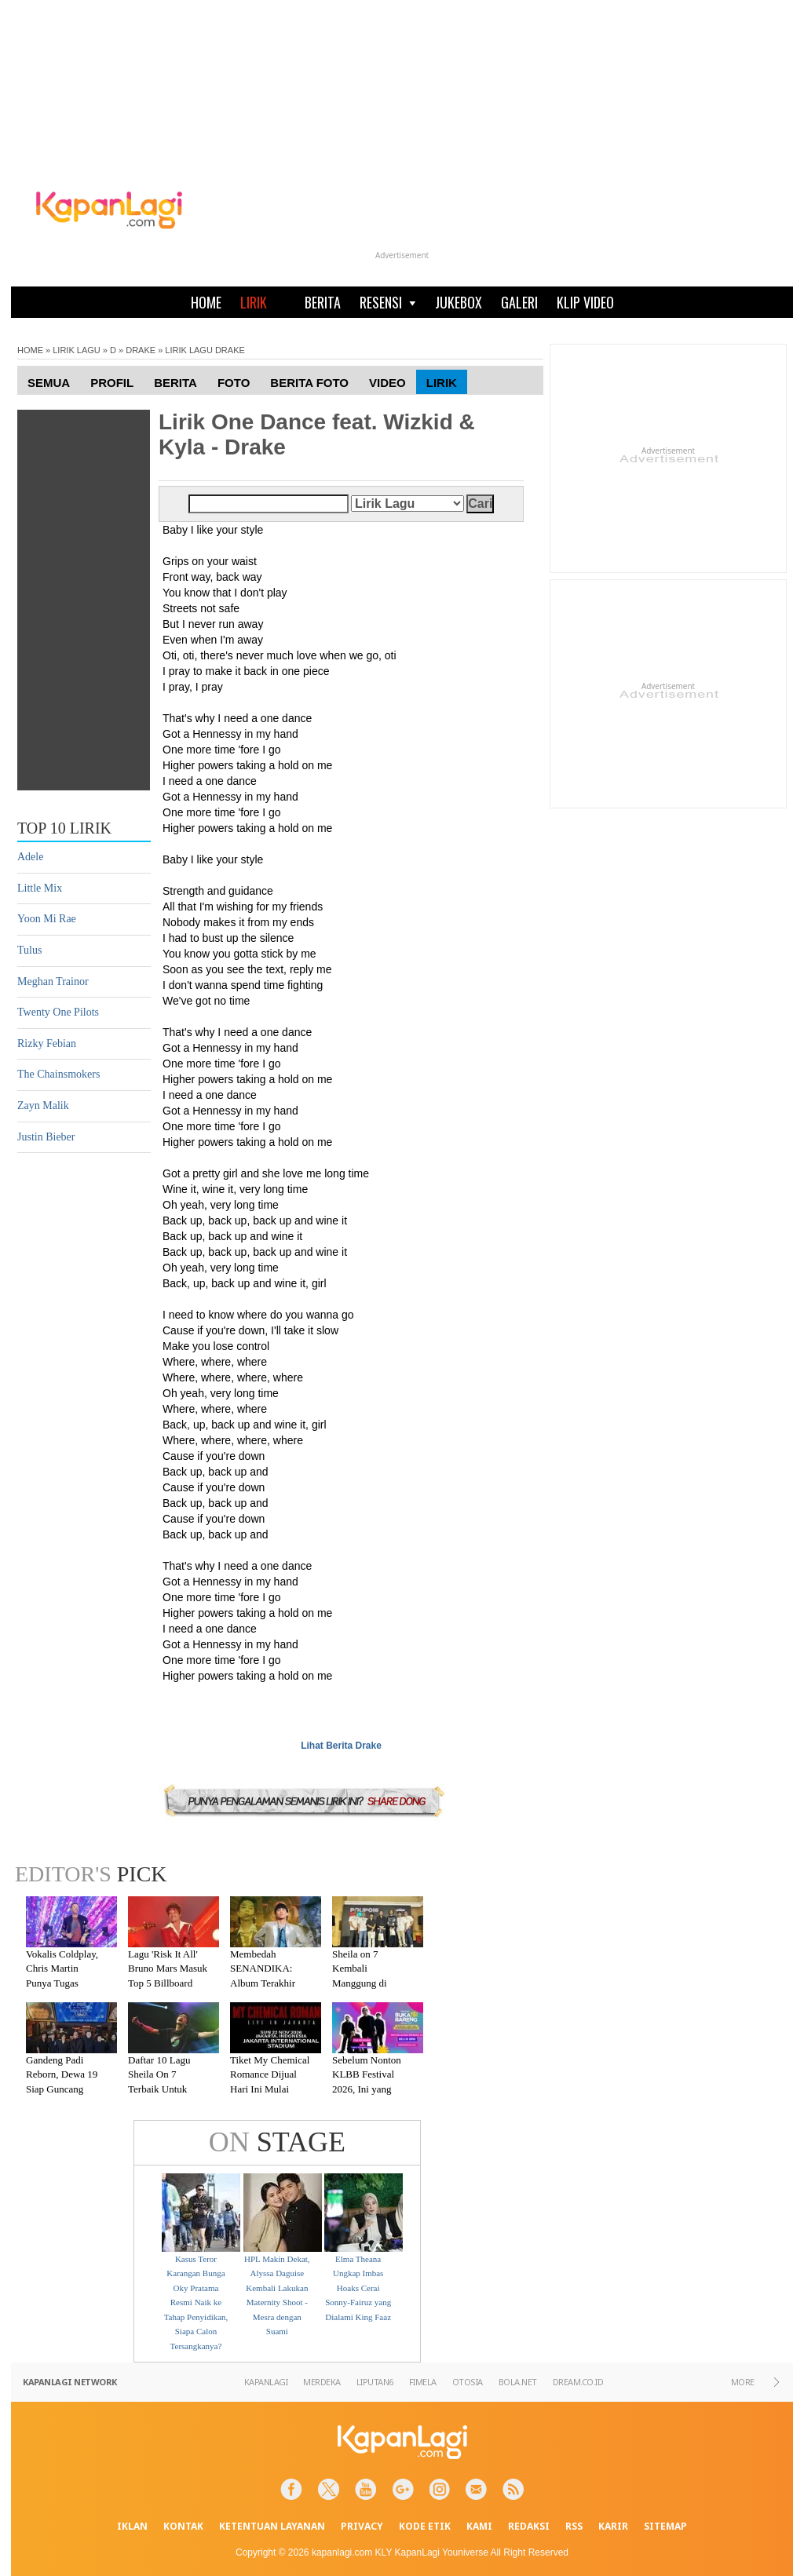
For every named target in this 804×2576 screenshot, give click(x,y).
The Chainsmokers (58, 1074)
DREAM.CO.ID (578, 2382)
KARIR (613, 2526)
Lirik (441, 382)
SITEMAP (665, 2526)
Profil (111, 382)
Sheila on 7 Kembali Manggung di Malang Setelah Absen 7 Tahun (364, 1983)
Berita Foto (309, 382)
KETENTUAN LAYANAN (272, 2526)
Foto (233, 382)
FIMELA (423, 2382)
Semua (48, 382)
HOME (206, 302)
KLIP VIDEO (585, 302)
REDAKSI (529, 2526)
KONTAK (183, 2526)
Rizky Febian (46, 1043)
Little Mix (39, 888)
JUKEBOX (458, 302)
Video (387, 382)
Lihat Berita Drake (341, 1745)
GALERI (519, 302)
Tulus (29, 950)
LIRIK (253, 302)
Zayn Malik (43, 1105)
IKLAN (132, 2526)
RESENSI (388, 302)
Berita (175, 382)
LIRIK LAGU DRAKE (204, 350)
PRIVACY (362, 2526)
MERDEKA (322, 2382)
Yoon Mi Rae (46, 919)
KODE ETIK (425, 2526)
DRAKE (140, 350)
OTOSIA (467, 2382)
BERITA (323, 302)
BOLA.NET (518, 2382)
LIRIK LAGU (76, 350)
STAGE (277, 2142)
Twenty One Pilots (58, 1012)
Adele (30, 857)
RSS (574, 2526)
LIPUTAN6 (374, 2382)
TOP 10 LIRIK (64, 828)
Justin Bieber (46, 1137)
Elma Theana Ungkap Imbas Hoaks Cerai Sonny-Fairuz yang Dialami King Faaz (358, 2288)
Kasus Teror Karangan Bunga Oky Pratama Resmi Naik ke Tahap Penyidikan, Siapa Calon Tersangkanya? (196, 2303)
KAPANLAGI (266, 2382)
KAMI (479, 2526)
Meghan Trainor (53, 981)
